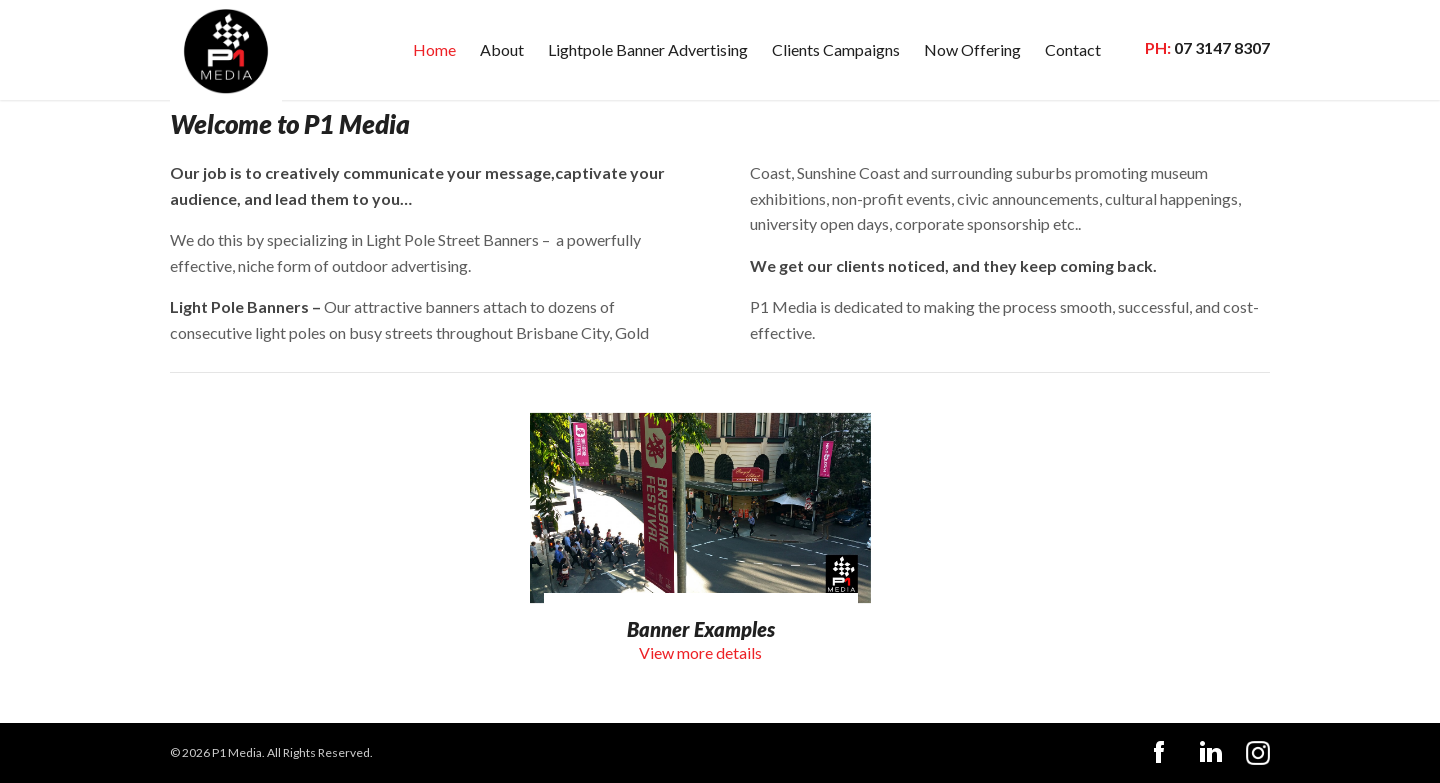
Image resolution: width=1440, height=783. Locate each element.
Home (434, 49)
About (502, 49)
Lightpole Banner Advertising (648, 49)
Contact (1073, 49)
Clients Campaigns (836, 49)
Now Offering (972, 49)
